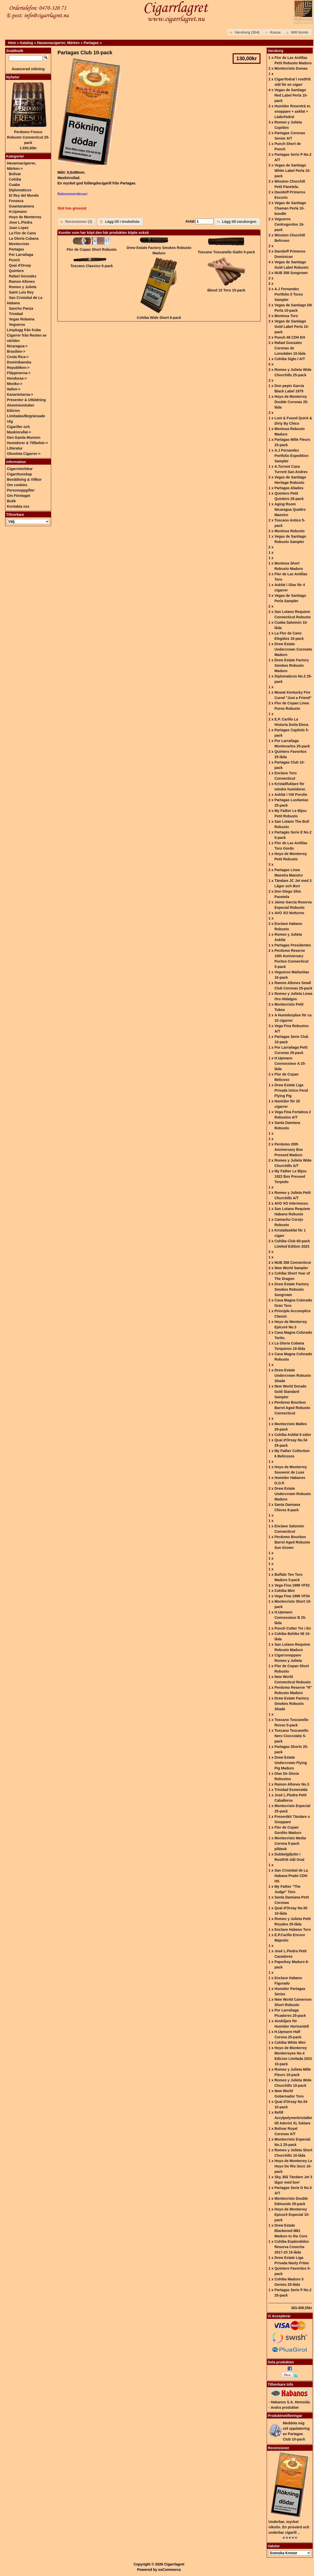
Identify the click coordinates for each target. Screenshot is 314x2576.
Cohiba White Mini (289, 2042)
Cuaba (14, 185)
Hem (12, 43)
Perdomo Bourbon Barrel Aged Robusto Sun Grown (292, 1542)
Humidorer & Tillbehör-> (27, 443)
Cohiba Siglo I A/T (289, 359)
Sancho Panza (21, 308)
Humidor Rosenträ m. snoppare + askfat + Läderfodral (292, 111)
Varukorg (275, 51)
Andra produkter (285, 2407)
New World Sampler (291, 1268)
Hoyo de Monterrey (25, 217)
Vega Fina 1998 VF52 (292, 1585)
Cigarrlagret (174, 2564)
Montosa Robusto (289, 531)
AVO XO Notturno (289, 913)
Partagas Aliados (288, 488)
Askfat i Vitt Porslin (290, 794)
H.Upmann (18, 212)
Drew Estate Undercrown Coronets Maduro (293, 649)
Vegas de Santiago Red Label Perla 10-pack (290, 95)
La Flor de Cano (22, 233)
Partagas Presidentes (292, 945)
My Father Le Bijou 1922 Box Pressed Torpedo (290, 1176)
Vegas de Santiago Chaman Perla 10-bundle (290, 208)
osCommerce (169, 2570)
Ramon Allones (22, 281)
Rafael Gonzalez (22, 276)
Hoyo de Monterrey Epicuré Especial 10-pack (291, 2214)
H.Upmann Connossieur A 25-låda (290, 1063)
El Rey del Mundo (24, 195)
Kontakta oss (18, 506)
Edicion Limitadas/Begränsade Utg (26, 416)
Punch (14, 260)
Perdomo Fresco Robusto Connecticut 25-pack (28, 137)
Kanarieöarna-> (20, 394)
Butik (11, 501)
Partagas (91, 43)
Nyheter (12, 77)
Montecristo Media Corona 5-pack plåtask (290, 1843)
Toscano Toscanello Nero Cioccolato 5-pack (291, 1735)
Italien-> (13, 389)
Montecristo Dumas (291, 68)
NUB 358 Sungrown (291, 273)
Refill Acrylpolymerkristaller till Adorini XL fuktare (293, 2117)
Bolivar (15, 174)
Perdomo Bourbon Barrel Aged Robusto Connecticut (292, 1407)
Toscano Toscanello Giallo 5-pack (226, 252)
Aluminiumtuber (20, 405)
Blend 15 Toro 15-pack (226, 290)
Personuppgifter (21, 490)
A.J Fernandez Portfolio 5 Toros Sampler (288, 294)
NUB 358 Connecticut (292, 1262)
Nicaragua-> (17, 346)
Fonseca (16, 201)
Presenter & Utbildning (26, 400)
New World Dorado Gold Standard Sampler (290, 1391)
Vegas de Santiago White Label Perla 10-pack (292, 170)
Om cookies (17, 485)
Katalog (26, 43)
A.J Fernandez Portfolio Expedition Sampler (291, 455)
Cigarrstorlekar (20, 469)
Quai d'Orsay (20, 265)
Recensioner (278, 2448)
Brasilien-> (16, 351)
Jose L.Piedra (20, 222)
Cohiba (15, 179)
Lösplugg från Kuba (24, 330)
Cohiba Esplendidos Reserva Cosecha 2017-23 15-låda (291, 2246)
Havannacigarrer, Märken (58, 43)
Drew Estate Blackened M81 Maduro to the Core (290, 2230)
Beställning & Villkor (24, 479)
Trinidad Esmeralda (290, 1790)
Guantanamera (21, 206)
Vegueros (17, 324)
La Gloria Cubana (24, 238)
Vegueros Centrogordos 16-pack (289, 224)
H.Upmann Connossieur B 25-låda (290, 1617)
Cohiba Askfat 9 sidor (292, 1435)
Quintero (16, 271)
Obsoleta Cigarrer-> (23, 454)
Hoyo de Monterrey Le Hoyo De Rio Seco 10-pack (293, 2166)
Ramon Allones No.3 (291, 1784)
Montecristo (19, 244)
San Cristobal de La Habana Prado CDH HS (291, 1875)
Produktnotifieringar (285, 2416)
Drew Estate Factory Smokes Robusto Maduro (291, 665)
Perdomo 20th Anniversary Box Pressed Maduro (288, 1149)
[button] (245, 32)
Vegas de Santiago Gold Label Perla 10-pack (291, 326)
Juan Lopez (19, 228)
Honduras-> (17, 378)
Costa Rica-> (18, 357)
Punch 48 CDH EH (289, 337)
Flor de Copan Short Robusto (91, 249)
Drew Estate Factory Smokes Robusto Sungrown (291, 1289)
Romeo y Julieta (22, 287)
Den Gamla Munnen (23, 437)
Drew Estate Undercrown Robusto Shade (292, 1375)
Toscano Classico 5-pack (91, 266)
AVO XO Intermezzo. (291, 1203)
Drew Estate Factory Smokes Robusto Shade (291, 1703)
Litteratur (15, 448)
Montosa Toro (286, 316)
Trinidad (16, 314)
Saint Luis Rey (21, 292)
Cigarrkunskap (19, 474)
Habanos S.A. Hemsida (290, 2402)
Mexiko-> (14, 384)
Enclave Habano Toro (292, 1929)
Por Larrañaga (21, 255)
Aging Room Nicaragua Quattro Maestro (290, 509)
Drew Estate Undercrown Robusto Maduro (292, 1493)
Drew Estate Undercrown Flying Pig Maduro (290, 1762)
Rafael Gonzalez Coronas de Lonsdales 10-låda (289, 348)
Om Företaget (18, 496)
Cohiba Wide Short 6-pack (159, 318)
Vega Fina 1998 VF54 (292, 1596)
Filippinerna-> (18, 373)
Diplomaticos (20, 190)
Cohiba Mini (284, 1591)
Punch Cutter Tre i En (292, 1628)
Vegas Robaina (22, 319)
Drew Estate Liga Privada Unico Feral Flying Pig (291, 1090)
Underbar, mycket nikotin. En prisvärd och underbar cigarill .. (288, 2527)
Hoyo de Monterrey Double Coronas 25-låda (291, 401)
